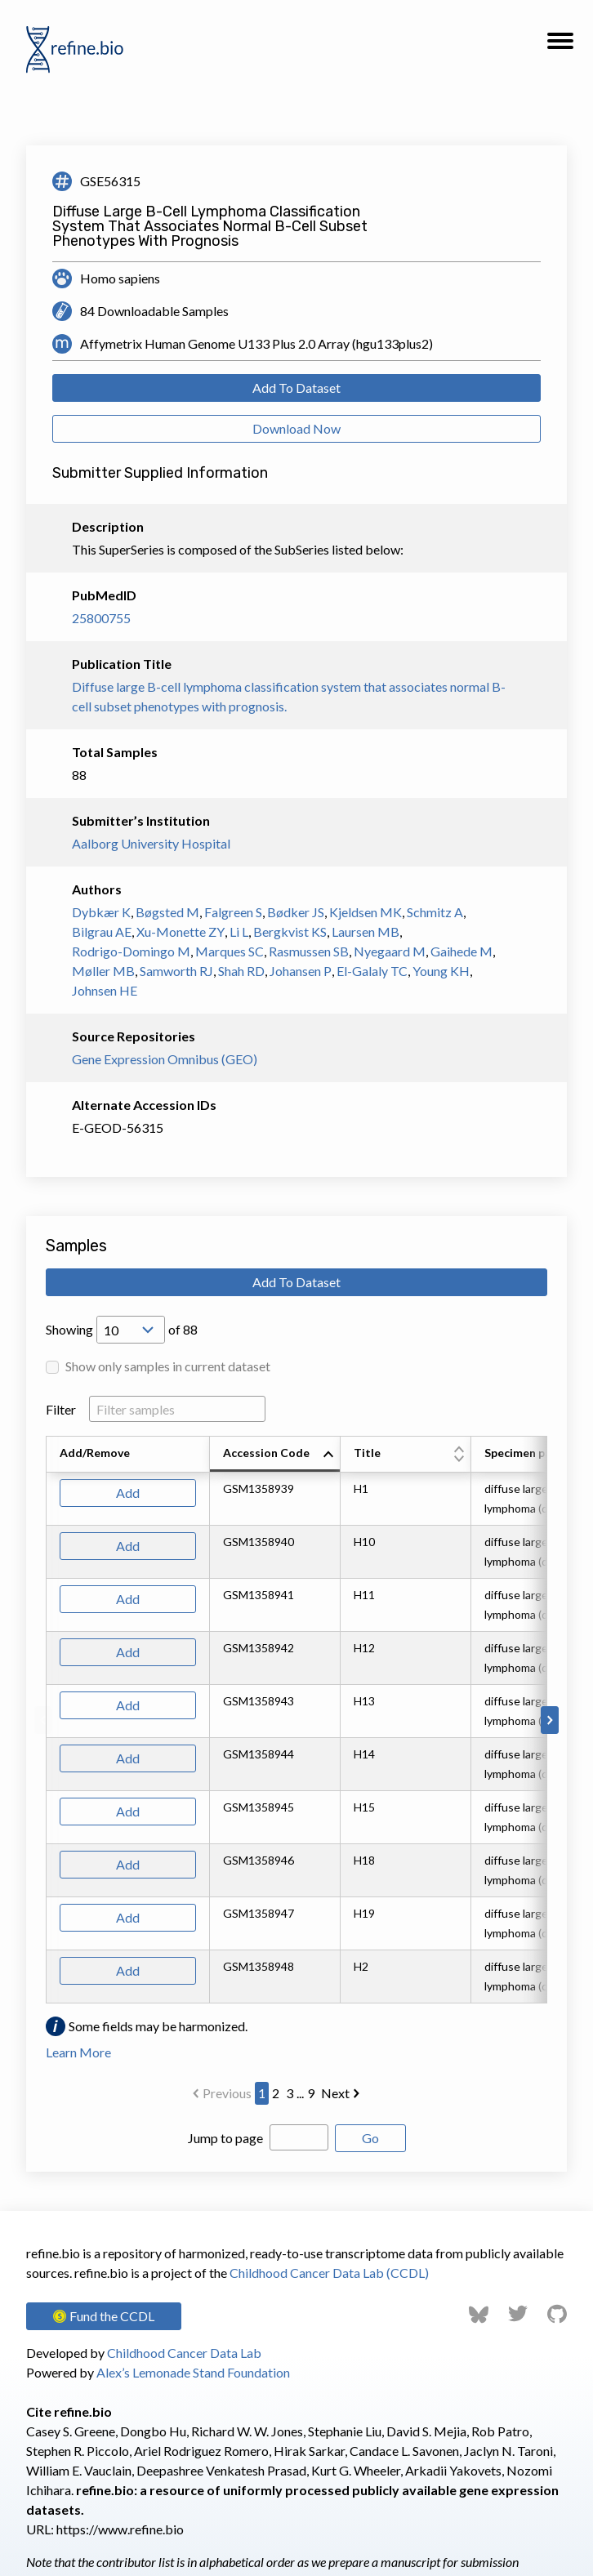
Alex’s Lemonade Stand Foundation (193, 2372)
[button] (560, 46)
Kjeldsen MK (365, 912)
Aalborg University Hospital (151, 843)
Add (128, 1492)
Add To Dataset (296, 387)
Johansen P (301, 970)
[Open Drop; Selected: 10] (130, 1330)
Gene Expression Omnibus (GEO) (164, 1059)
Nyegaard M (390, 951)
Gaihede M (461, 951)
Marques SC (229, 951)
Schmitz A (435, 912)
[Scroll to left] (43, 1720)
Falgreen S (233, 912)
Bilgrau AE (102, 931)
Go (370, 2138)
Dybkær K (101, 912)
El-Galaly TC (372, 970)
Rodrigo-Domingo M (131, 951)
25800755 (101, 618)
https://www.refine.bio (120, 2529)
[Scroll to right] (550, 1720)
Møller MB (103, 970)
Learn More (78, 2052)
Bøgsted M (167, 912)
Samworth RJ (176, 970)
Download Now (296, 428)
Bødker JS (295, 912)
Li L (239, 931)
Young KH (441, 970)
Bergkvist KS (290, 931)
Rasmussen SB (309, 951)
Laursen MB (365, 931)
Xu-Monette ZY (180, 931)
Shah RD (241, 970)
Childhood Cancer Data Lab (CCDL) (329, 2272)
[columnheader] (275, 1455)
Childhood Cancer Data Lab (184, 2352)
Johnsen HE (104, 990)
